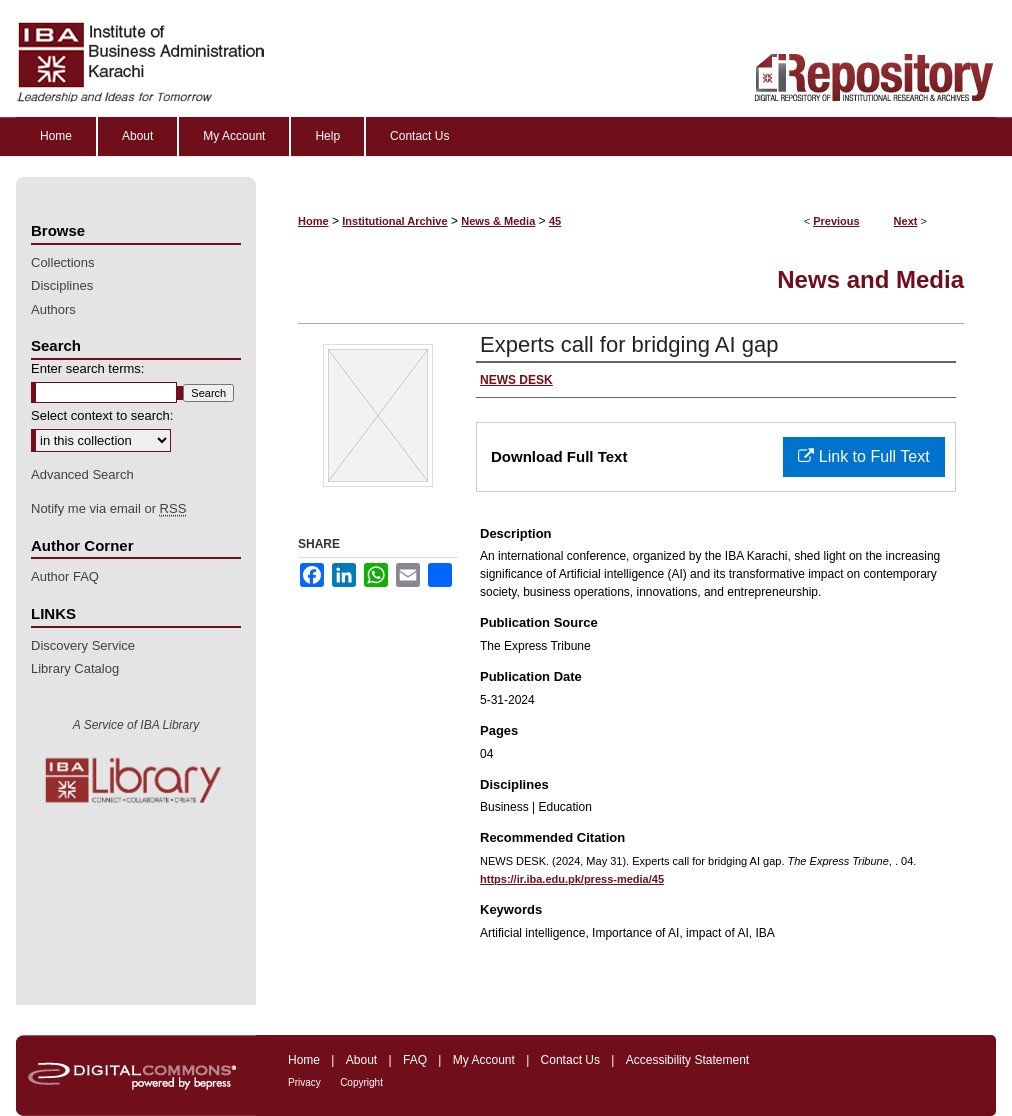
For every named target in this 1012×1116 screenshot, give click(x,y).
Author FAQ (65, 576)
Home (313, 221)
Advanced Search (82, 474)
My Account (484, 1060)
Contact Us (570, 1060)
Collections (63, 262)
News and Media (870, 279)
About (361, 1060)
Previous (836, 221)
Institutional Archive (394, 221)
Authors (53, 309)
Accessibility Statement (687, 1060)
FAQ (415, 1060)
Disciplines (62, 285)
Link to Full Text (863, 456)
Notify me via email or (108, 509)
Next (906, 221)
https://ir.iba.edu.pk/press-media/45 (572, 879)
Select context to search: (102, 415)
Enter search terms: (87, 368)
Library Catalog (75, 668)
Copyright (361, 1082)
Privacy (304, 1082)
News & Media (498, 221)
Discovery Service (83, 645)
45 (555, 221)
